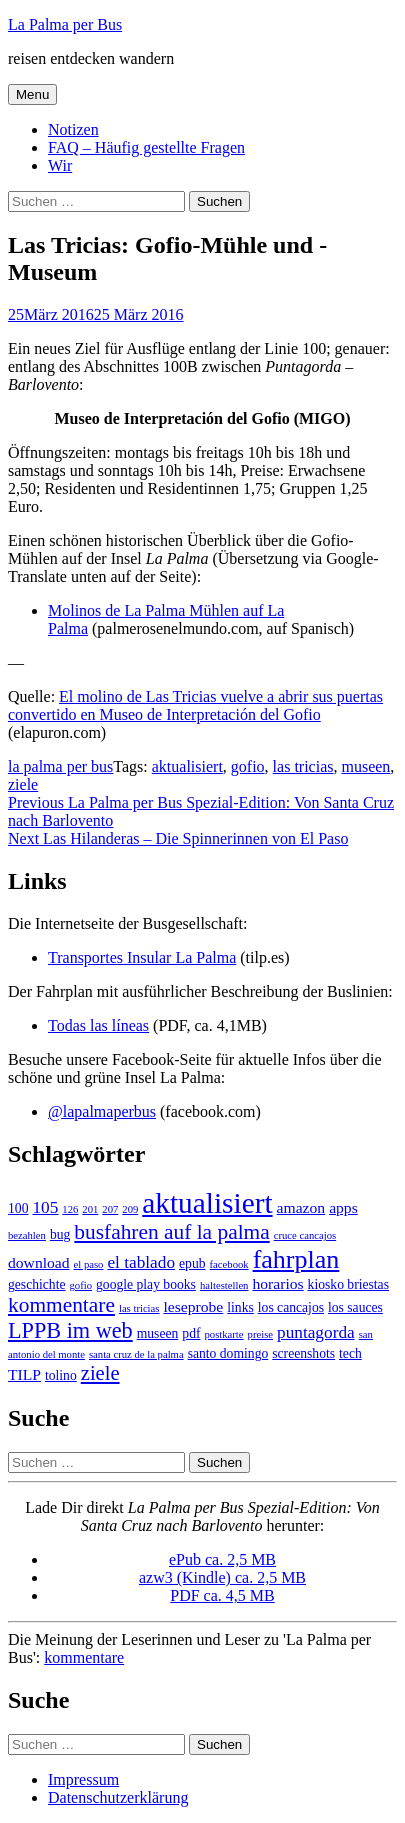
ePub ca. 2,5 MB (222, 1559)
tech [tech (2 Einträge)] (350, 1353)
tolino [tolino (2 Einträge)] (61, 1375)
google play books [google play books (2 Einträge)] (146, 1284)
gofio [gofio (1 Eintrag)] (81, 1285)
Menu (32, 94)
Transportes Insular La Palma (142, 957)
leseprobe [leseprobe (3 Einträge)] (193, 1306)
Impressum (83, 1779)
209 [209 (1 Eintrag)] (130, 1209)
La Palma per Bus (65, 24)
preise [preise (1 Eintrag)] (260, 1334)
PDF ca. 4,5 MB (222, 1595)
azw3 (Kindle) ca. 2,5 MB (222, 1577)
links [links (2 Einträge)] (240, 1307)
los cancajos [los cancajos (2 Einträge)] (291, 1307)
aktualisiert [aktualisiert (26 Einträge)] (207, 1203)
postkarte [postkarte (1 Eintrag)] (224, 1334)
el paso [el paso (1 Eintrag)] (89, 1264)
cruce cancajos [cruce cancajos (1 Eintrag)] (305, 1235)
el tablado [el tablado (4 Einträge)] (141, 1262)
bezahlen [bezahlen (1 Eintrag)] (27, 1235)
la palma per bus (60, 766)
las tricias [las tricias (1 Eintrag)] (139, 1308)
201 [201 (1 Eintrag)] (90, 1209)
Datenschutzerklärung (118, 1797)
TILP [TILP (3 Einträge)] (24, 1374)
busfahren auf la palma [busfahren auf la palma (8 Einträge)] (171, 1232)
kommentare (84, 1657)
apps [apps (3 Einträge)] (343, 1207)
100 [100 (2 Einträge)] (18, 1208)
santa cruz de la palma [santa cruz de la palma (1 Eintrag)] (136, 1354)
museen (365, 766)
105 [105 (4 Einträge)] (45, 1207)
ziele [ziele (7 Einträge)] (100, 1373)
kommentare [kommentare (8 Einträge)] (61, 1305)
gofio (248, 766)
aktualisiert (187, 766)
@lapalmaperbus (102, 1111)
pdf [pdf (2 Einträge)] (191, 1333)
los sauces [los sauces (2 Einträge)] (355, 1307)
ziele (23, 784)
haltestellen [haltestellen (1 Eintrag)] (224, 1285)
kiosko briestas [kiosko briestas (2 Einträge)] (348, 1284)
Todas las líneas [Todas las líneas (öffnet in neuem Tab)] (98, 1025)
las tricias (303, 766)
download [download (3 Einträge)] (39, 1262)
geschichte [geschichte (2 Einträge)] (37, 1284)
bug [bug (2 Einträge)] (60, 1234)
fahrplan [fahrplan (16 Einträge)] (296, 1259)
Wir (60, 165)
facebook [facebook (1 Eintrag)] (229, 1264)
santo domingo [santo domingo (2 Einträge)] (228, 1353)
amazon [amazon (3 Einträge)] (301, 1207)
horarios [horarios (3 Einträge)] (277, 1283)
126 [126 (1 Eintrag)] (70, 1209)
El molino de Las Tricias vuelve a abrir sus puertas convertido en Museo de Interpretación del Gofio (195, 705)
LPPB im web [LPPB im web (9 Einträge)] (70, 1330)
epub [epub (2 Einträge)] (192, 1263)
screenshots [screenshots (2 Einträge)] (303, 1353)
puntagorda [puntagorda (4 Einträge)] (316, 1332)
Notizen (73, 129)
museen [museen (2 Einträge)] (158, 1333)
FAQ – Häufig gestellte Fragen (146, 147)
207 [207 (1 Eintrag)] (110, 1209)
